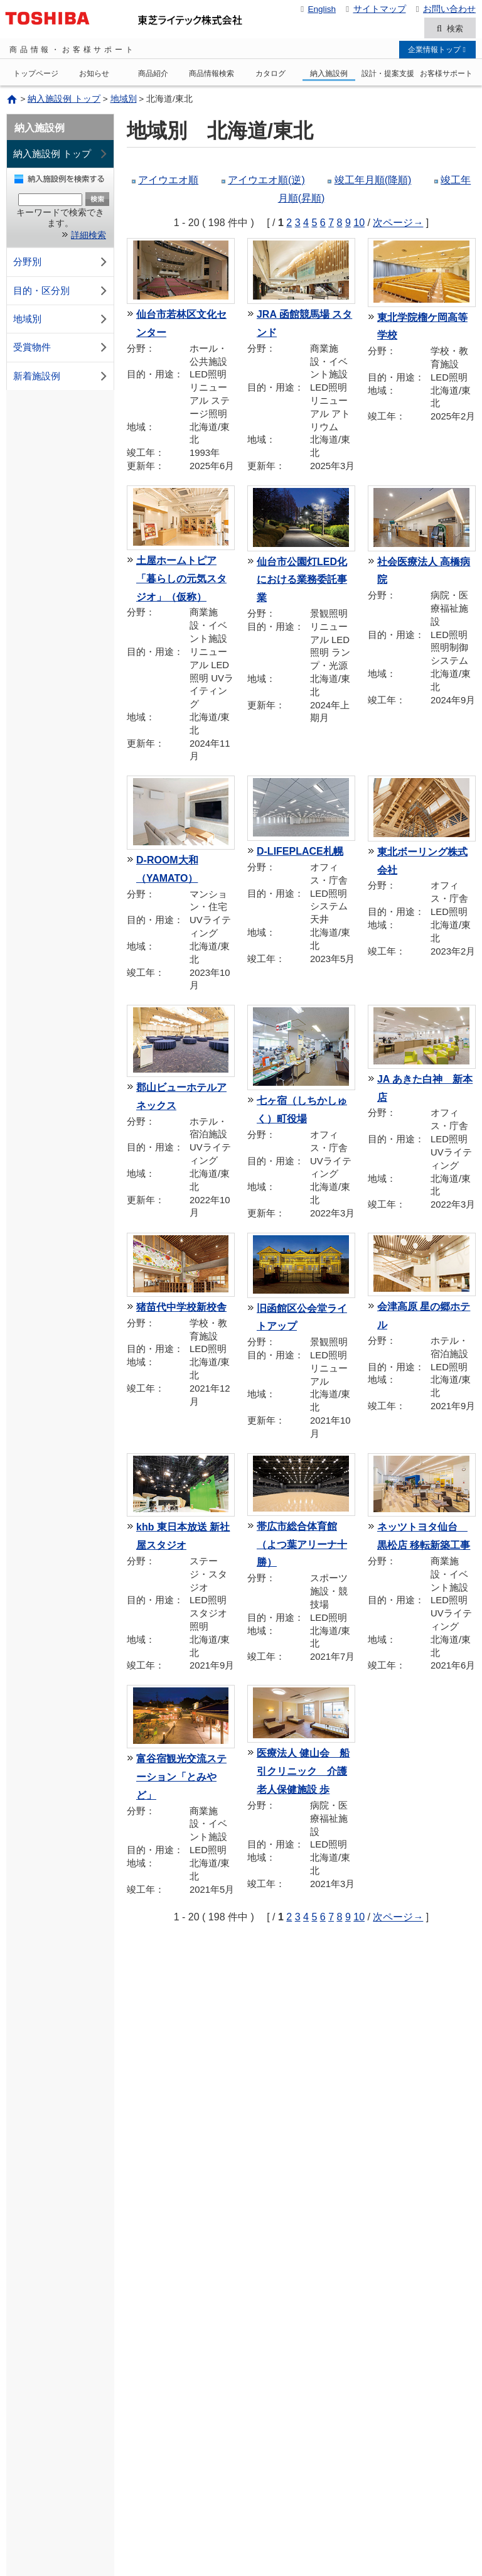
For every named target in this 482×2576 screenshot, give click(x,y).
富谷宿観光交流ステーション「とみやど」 (181, 1778)
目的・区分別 (61, 292)
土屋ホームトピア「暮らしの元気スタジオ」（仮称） (181, 580)
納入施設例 (329, 75)
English (316, 9)
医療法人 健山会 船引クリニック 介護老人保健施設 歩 (303, 1773)
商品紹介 (153, 75)
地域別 (123, 101)
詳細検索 (88, 237)
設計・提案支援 (388, 75)
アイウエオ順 (168, 181)
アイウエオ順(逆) (266, 181)
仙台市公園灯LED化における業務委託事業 (302, 581)
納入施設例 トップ (64, 101)
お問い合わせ (444, 9)
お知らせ (94, 75)
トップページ (35, 75)
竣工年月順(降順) (373, 181)
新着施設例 (61, 378)
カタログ (270, 75)
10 (359, 224)
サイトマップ (373, 9)
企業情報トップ (437, 51)
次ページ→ (398, 224)
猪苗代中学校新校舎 (181, 1309)
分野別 (61, 263)
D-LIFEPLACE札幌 (300, 853)
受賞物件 (61, 349)
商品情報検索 (211, 75)
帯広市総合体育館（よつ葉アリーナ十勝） (302, 1546)
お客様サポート (446, 75)
